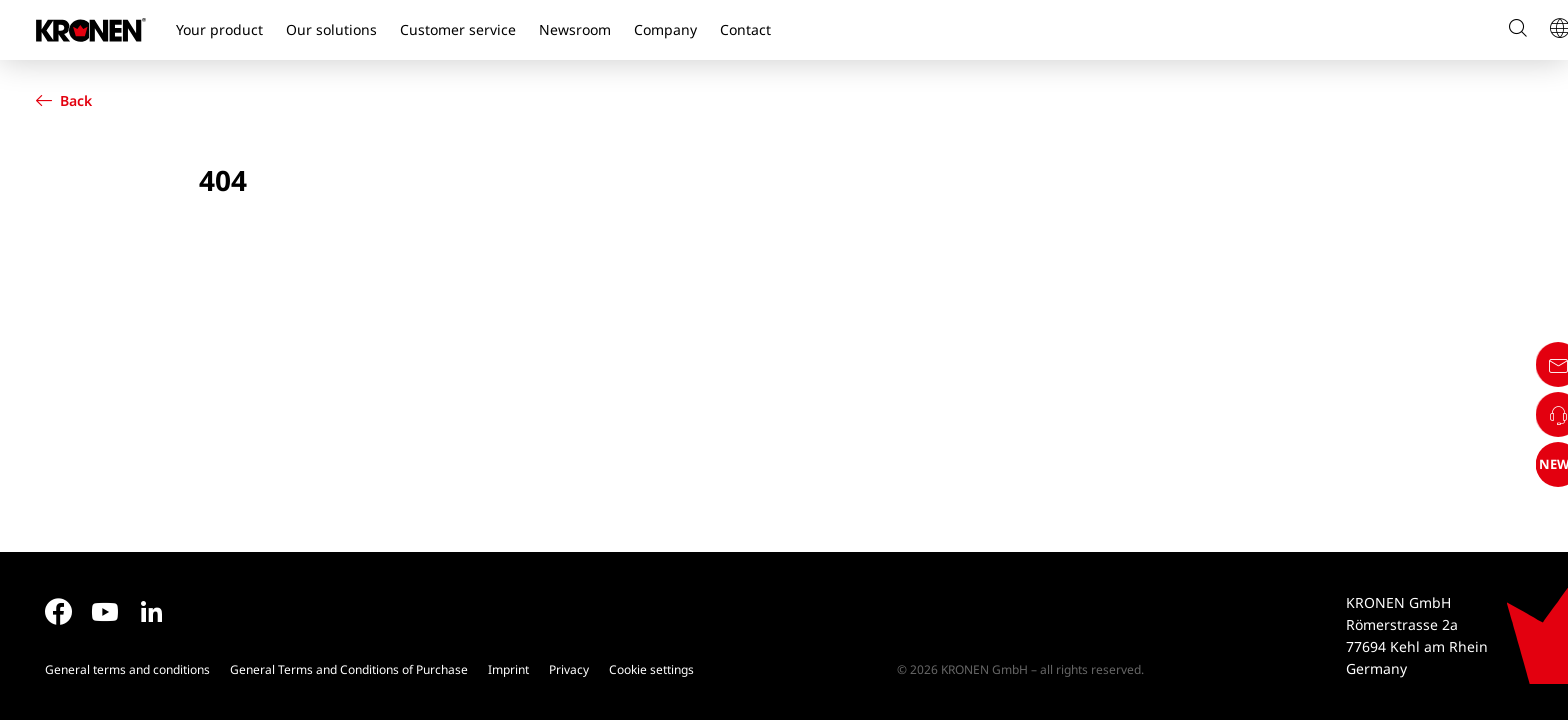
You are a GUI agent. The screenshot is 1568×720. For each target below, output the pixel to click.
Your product (219, 29)
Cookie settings (651, 669)
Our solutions (331, 29)
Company (665, 29)
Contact (745, 29)
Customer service (458, 29)
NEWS (1531, 632)
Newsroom (575, 29)
